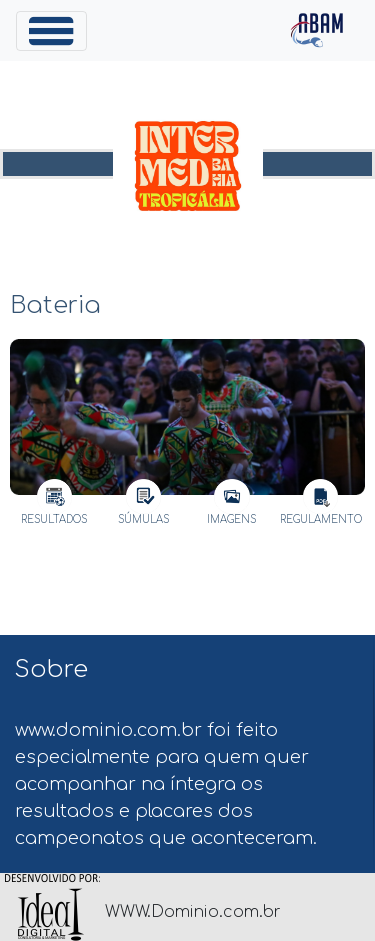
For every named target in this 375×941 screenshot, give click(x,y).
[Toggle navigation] (51, 31)
